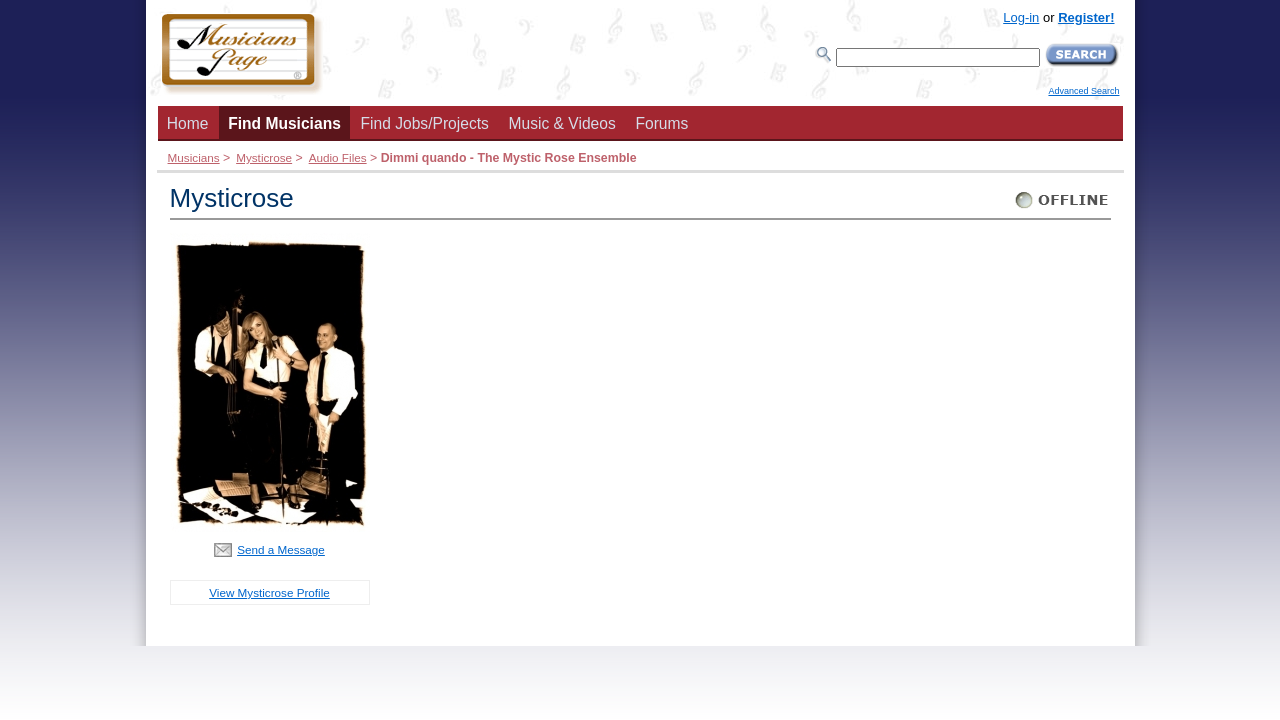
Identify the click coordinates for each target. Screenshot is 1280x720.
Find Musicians (284, 123)
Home (188, 123)
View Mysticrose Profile (269, 592)
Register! (1086, 17)
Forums (661, 123)
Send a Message (281, 549)
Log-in (1021, 17)
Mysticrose (264, 157)
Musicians (194, 157)
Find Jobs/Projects (425, 123)
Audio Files (338, 157)
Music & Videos (562, 123)
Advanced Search (1083, 91)
